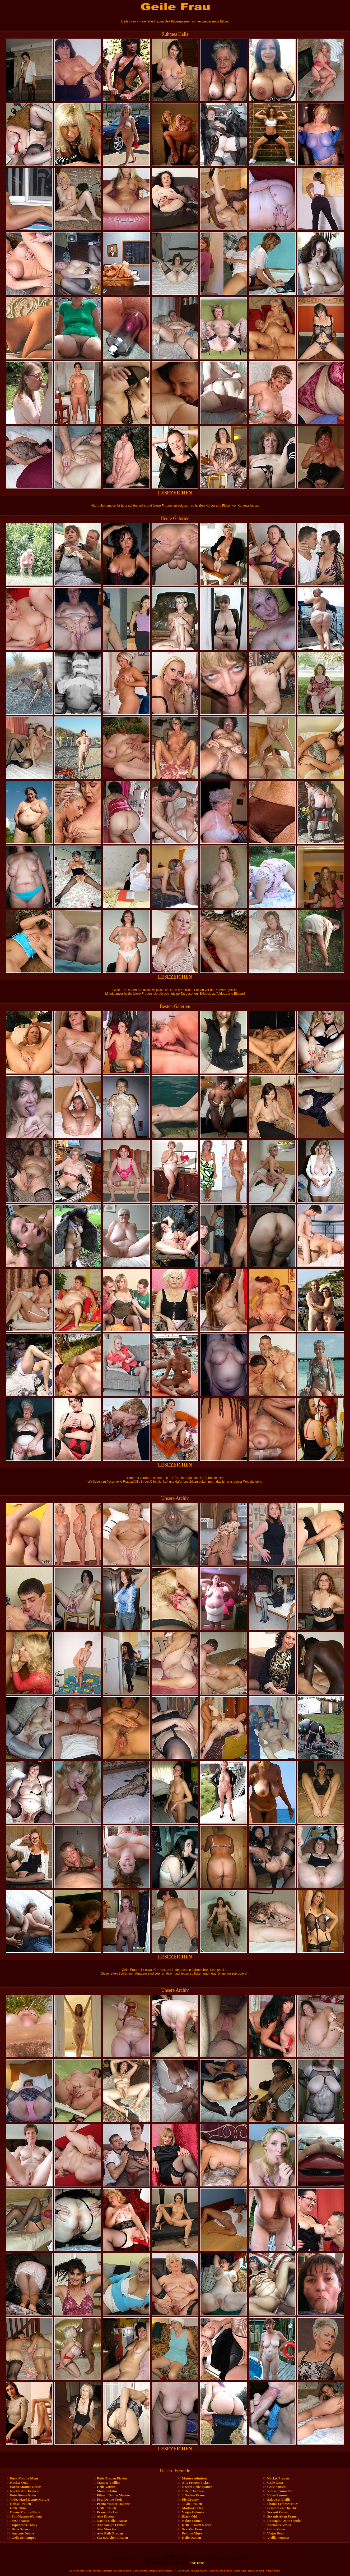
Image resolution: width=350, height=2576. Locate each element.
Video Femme (277, 2495)
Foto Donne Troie (110, 2499)
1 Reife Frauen (193, 2491)
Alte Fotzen (105, 2516)
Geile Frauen (106, 2508)
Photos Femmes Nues (282, 2504)
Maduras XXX (193, 2508)
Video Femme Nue (280, 2491)
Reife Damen (191, 2538)
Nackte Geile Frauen (112, 2521)
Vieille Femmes (278, 2538)
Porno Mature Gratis (25, 2487)
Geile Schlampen (24, 2538)
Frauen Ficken (107, 2512)
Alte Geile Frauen (110, 2533)
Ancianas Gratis (279, 2525)
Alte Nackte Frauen (111, 2525)
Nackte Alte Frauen (24, 2491)
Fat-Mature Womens (27, 2516)
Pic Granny (190, 2499)
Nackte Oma (19, 2482)
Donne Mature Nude (25, 2512)
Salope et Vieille (279, 2499)
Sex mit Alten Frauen (112, 2538)
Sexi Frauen (20, 2521)
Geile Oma (18, 2508)
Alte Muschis (106, 2529)
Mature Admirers (195, 2478)
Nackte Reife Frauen (197, 2487)
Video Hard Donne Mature (29, 2499)
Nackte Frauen (278, 2478)
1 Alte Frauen (192, 2504)
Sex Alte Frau (192, 2529)
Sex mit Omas (277, 2512)
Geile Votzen (106, 2487)
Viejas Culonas (193, 2512)
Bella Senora (21, 2529)
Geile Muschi (277, 2487)
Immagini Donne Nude (284, 2521)
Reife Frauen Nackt (196, 2525)
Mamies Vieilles (108, 2482)
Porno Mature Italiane (113, 2504)
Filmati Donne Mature (113, 2495)
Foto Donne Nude (23, 2495)
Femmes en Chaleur (282, 2508)
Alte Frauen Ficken (196, 2482)
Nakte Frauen (192, 2521)
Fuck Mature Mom (24, 2478)
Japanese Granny (24, 2525)
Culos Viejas (276, 2529)
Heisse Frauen (20, 2504)
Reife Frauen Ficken (112, 2478)
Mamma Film (107, 2491)
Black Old (189, 2516)
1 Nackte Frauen (194, 2495)
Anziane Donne (23, 2533)
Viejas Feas (275, 2533)
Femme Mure (192, 2533)
